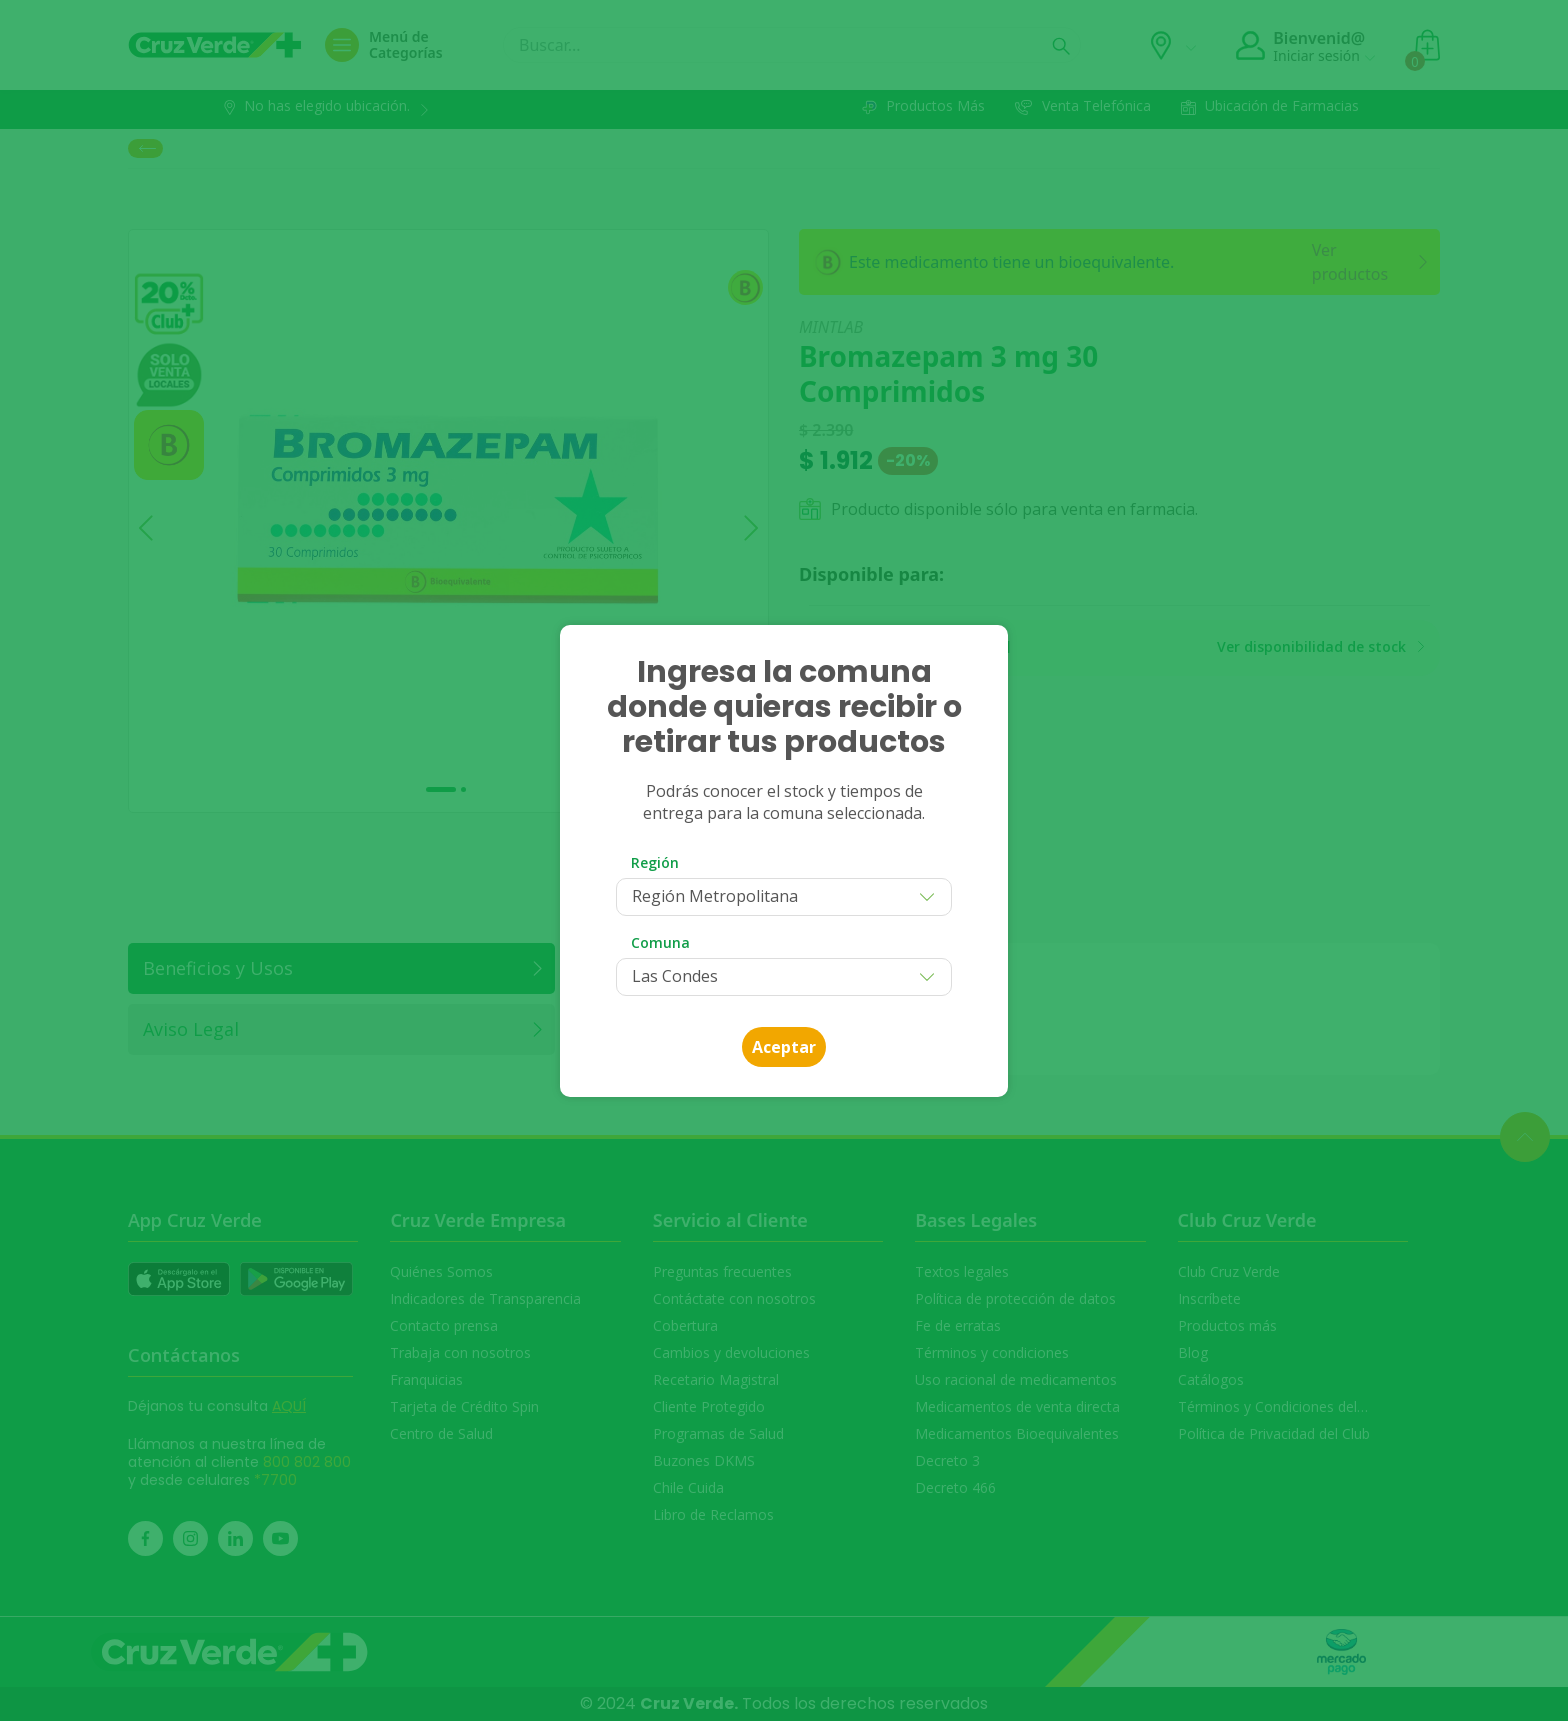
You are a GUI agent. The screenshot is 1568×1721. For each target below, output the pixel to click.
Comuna (660, 942)
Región (655, 862)
